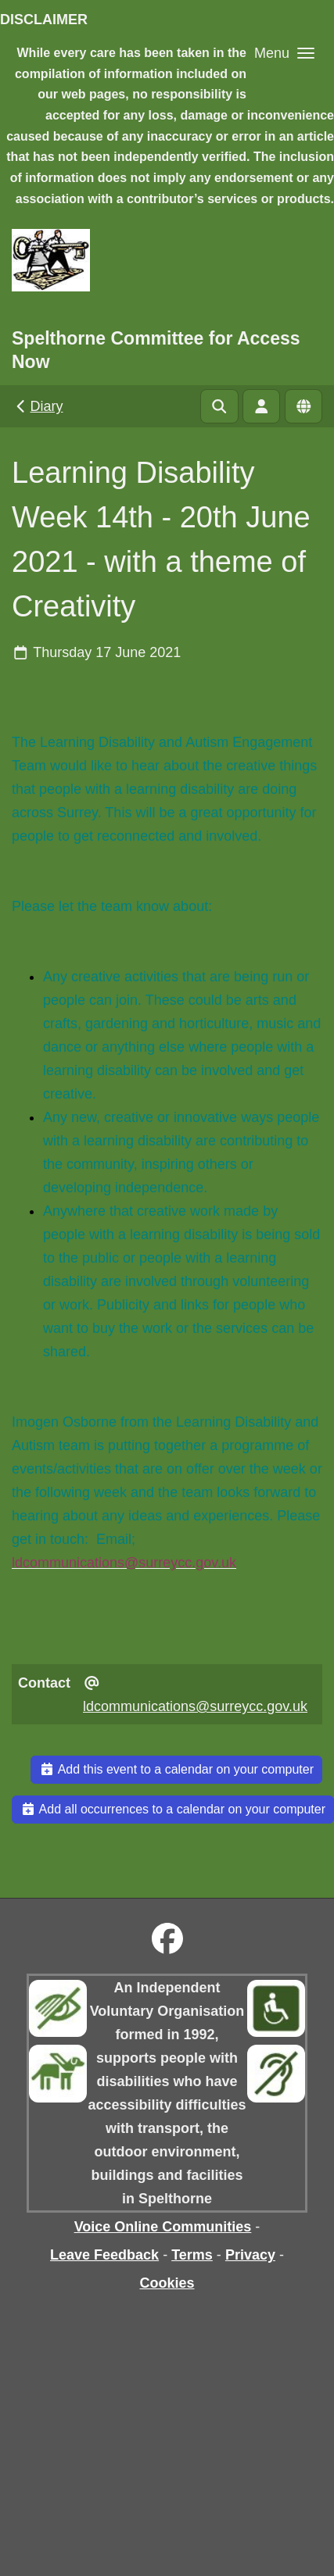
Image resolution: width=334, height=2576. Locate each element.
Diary (38, 406)
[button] (284, 53)
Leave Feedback (104, 2255)
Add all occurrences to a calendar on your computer (172, 1809)
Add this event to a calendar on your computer (176, 1769)
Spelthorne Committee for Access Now (156, 350)
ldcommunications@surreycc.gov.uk (195, 1706)
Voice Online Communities (163, 2227)
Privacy (250, 2255)
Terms (192, 2255)
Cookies (166, 2283)
